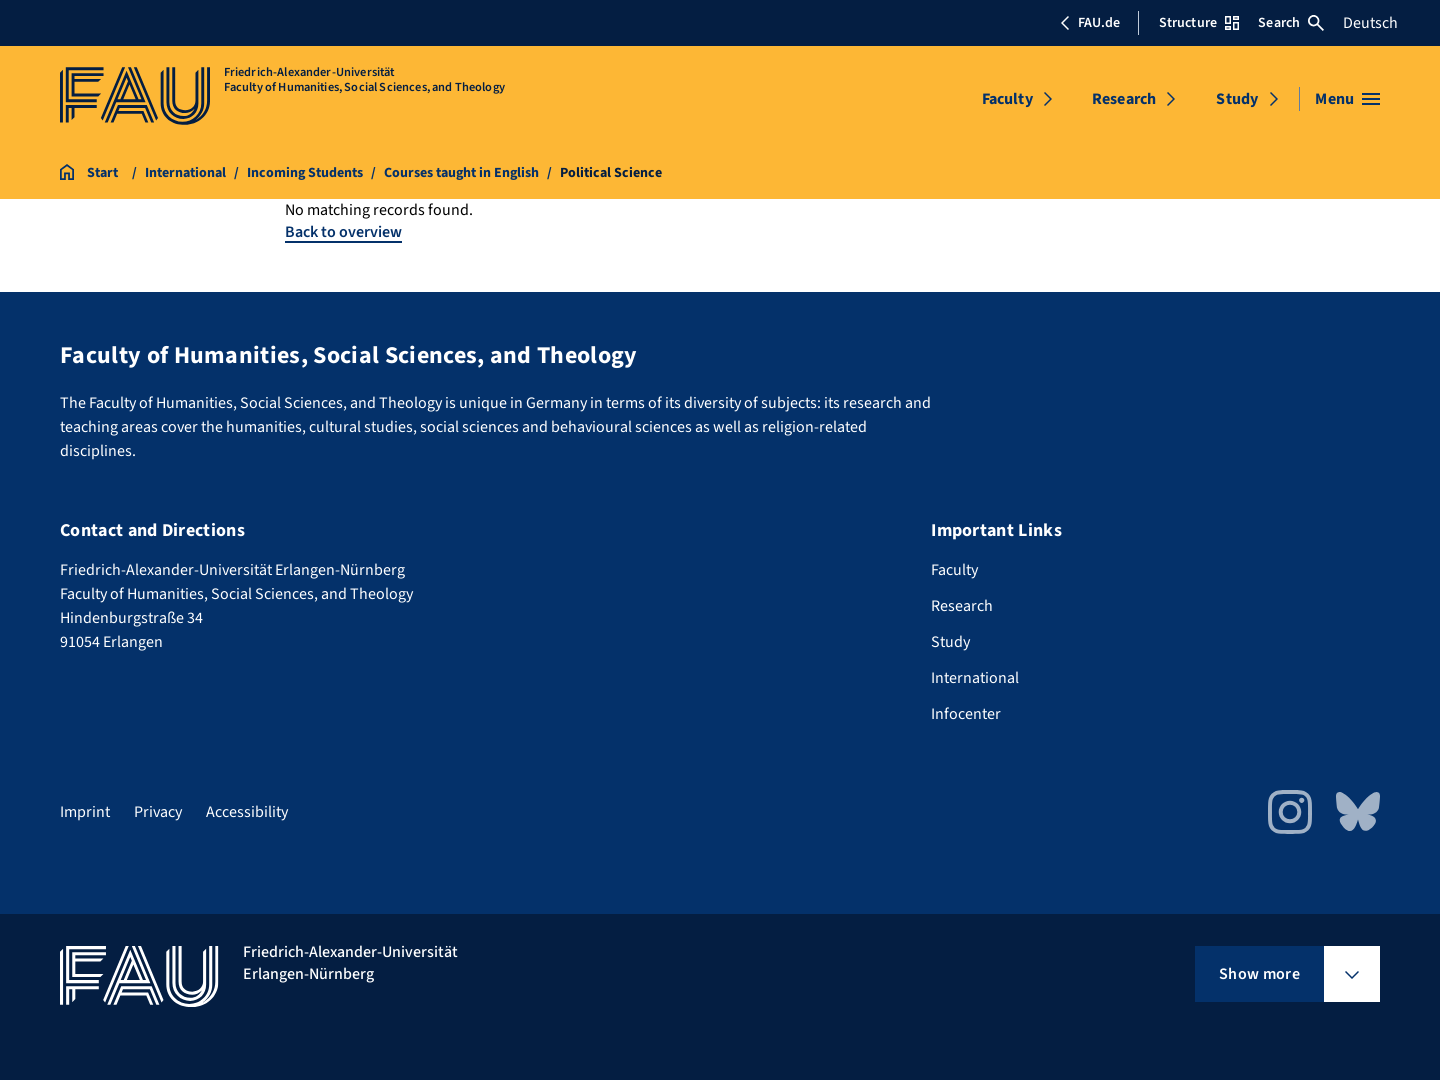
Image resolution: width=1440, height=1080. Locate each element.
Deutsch (1370, 23)
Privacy (158, 812)
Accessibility (247, 812)
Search (1291, 23)
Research (1124, 99)
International (975, 678)
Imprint (85, 812)
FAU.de (1090, 23)
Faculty (1007, 99)
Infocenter (966, 714)
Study (1237, 99)
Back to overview (343, 232)
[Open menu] (1347, 99)
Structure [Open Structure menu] (1199, 23)
